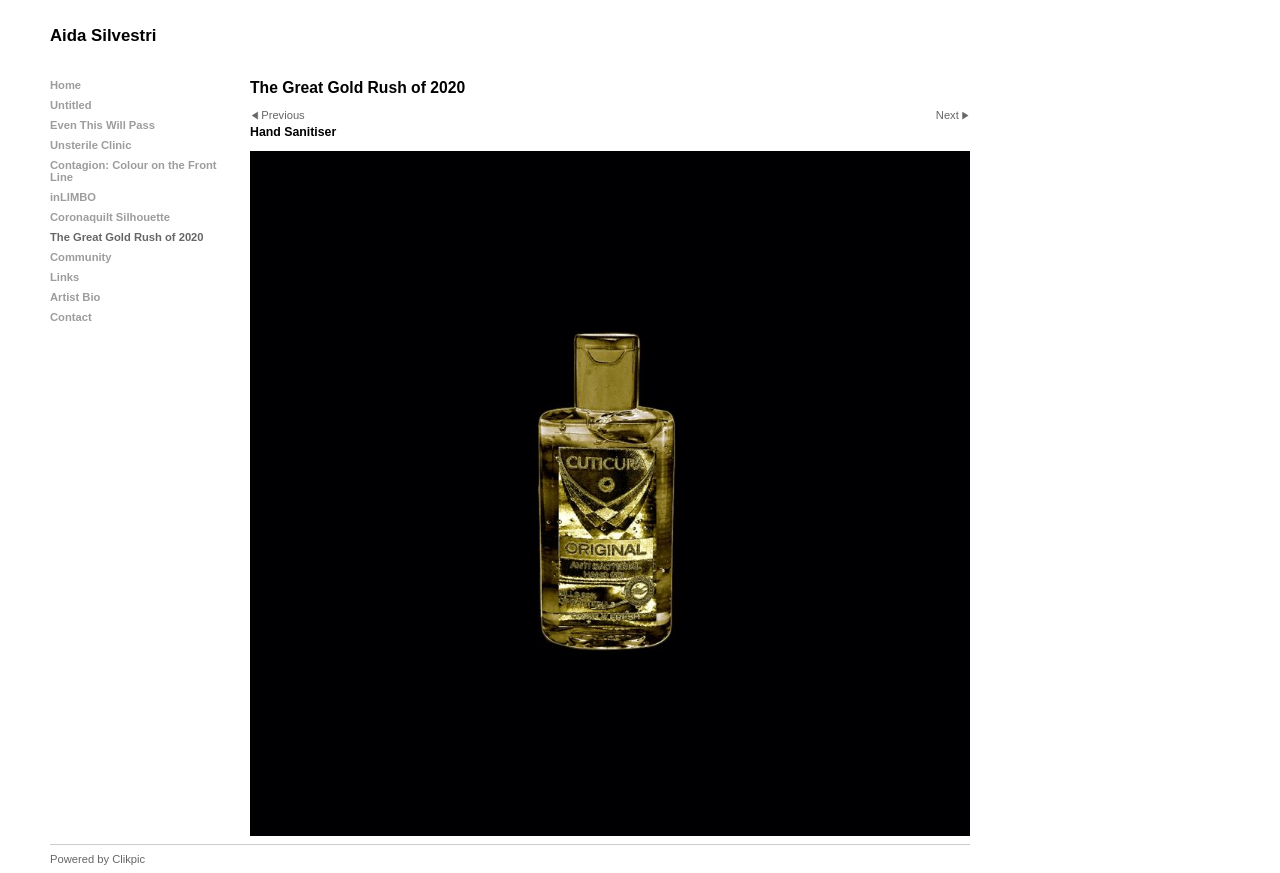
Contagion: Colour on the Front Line (133, 171)
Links (64, 277)
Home (65, 85)
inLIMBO (73, 197)
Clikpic (128, 859)
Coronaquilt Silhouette (110, 217)
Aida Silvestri (103, 35)
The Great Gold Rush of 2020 (127, 237)
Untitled (71, 105)
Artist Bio (75, 297)
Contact (71, 317)
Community (81, 257)
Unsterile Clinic (90, 145)
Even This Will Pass (102, 125)
